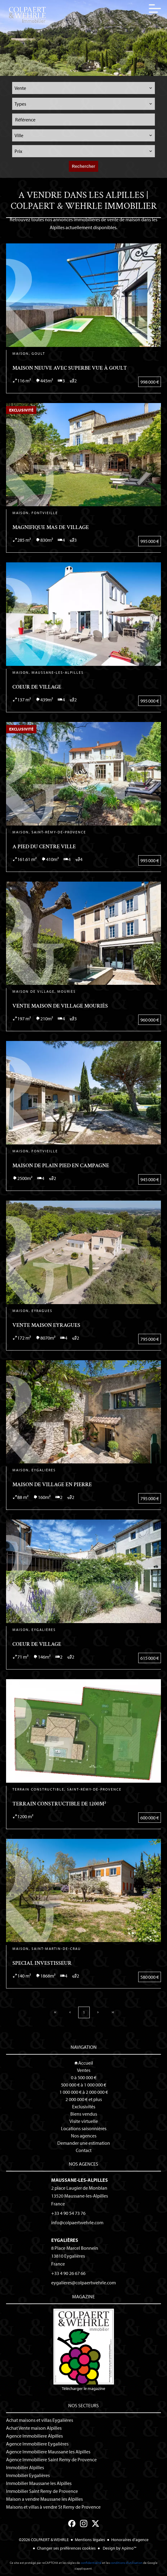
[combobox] (83, 88)
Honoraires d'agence (130, 2539)
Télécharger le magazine (83, 2350)
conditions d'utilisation (126, 2563)
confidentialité (91, 2563)
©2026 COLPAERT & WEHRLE (44, 2539)
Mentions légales (90, 2539)
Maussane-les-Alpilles (79, 2180)
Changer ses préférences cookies (66, 2548)
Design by (119, 2548)
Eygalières (64, 2240)
